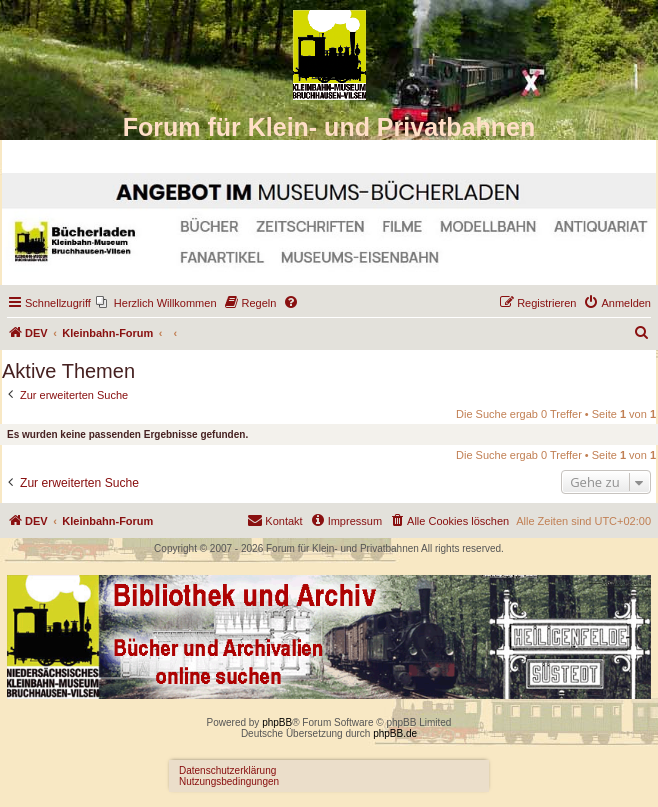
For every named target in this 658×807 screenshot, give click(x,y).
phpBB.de (395, 733)
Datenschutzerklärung (227, 770)
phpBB (277, 722)
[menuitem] (156, 303)
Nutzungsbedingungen (229, 781)
